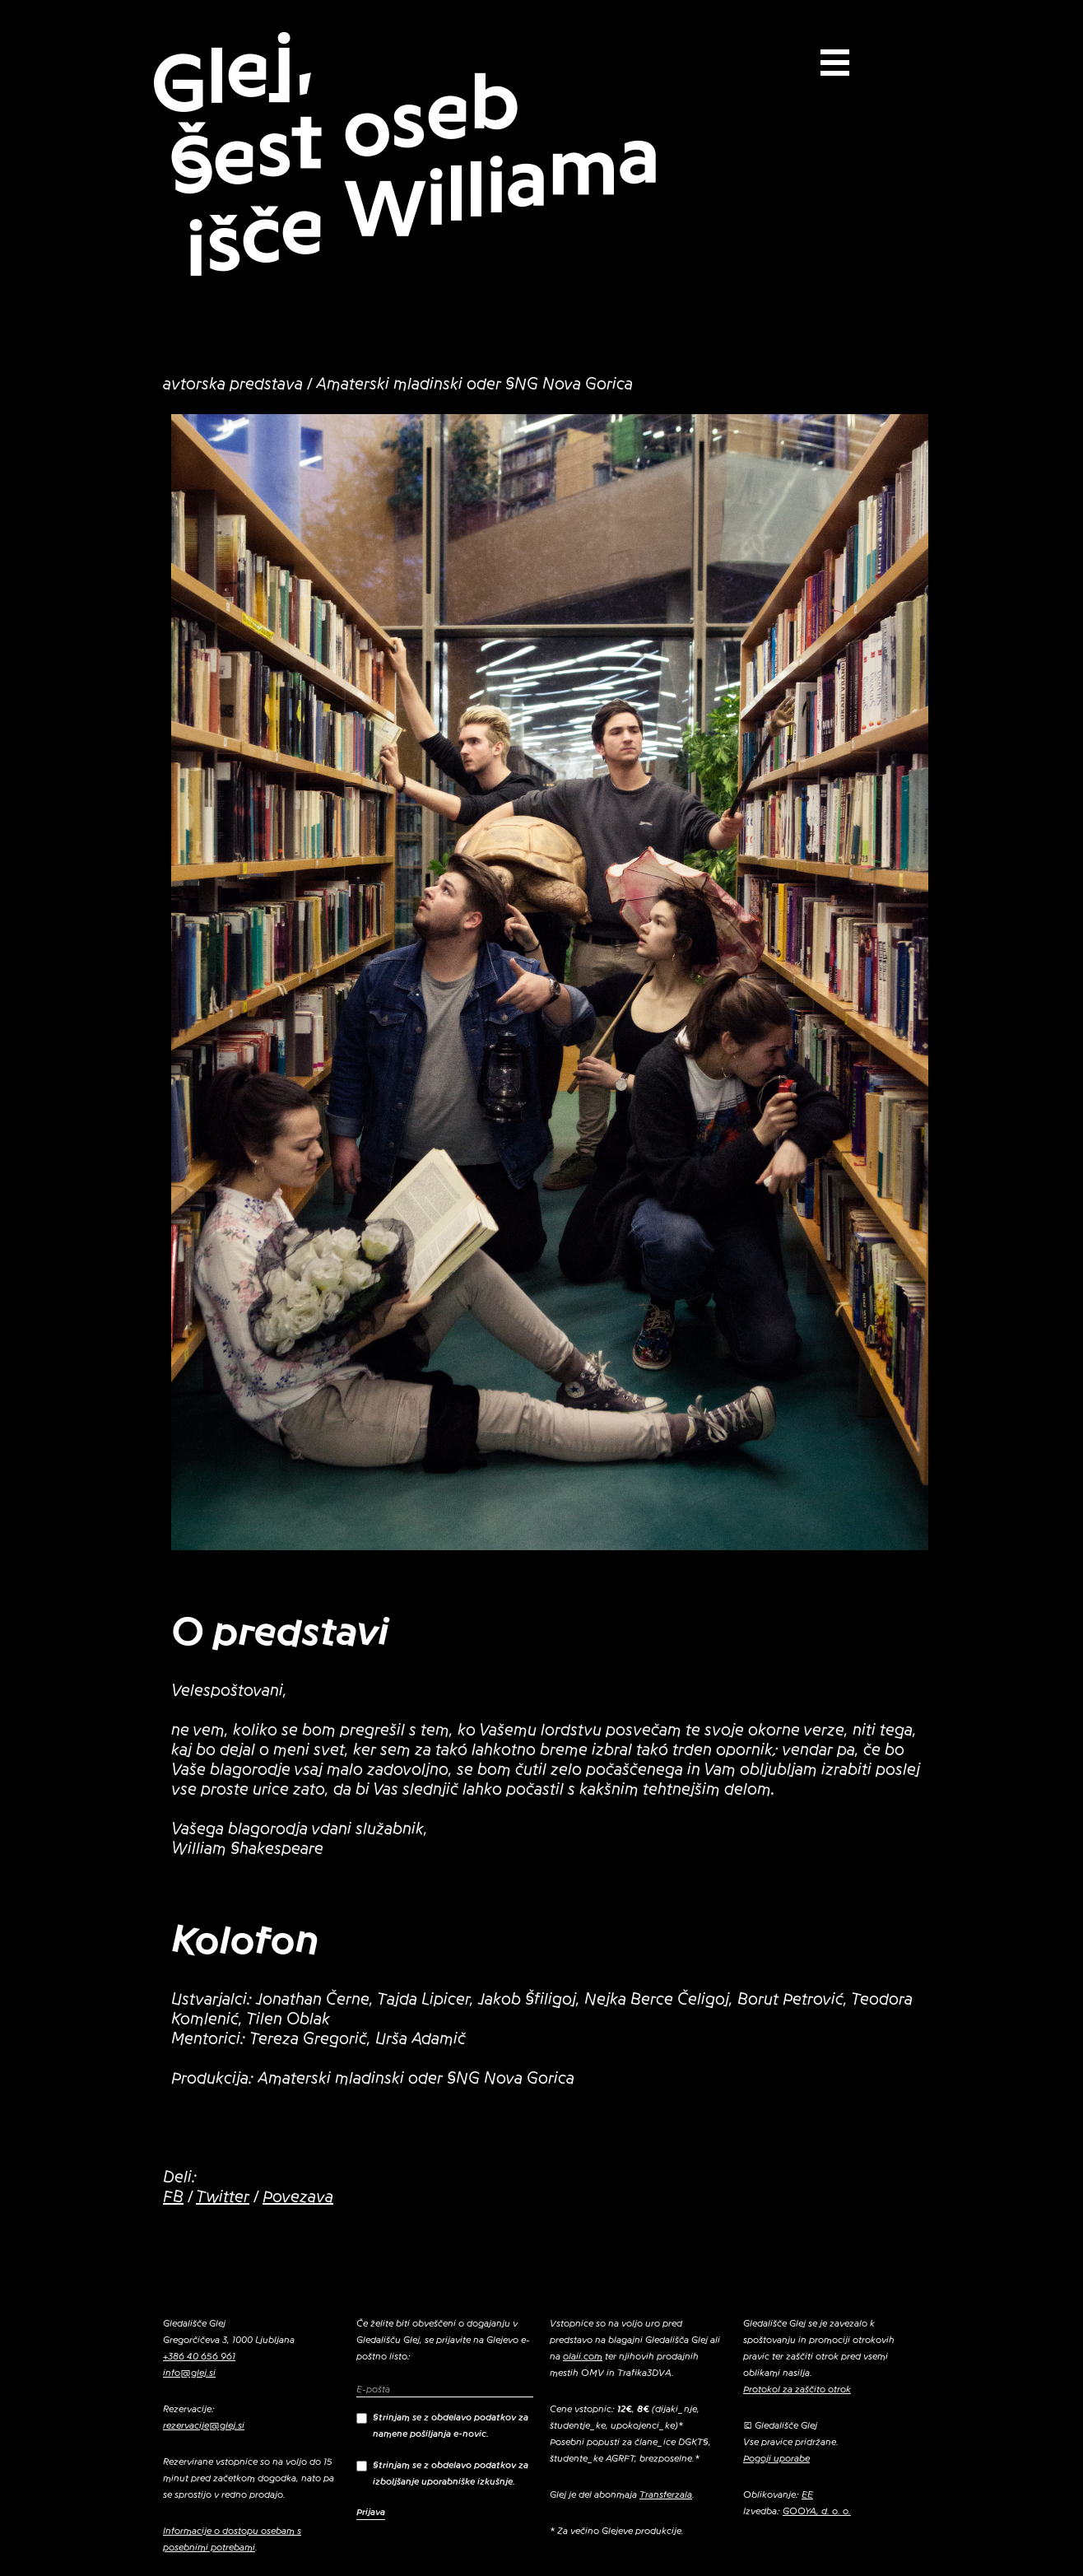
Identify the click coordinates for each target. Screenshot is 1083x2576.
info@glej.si (189, 2373)
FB (173, 2197)
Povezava (298, 2197)
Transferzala (665, 2494)
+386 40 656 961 (199, 2356)
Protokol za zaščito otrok (797, 2389)
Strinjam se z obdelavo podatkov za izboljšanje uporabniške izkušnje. (442, 2473)
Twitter (222, 2197)
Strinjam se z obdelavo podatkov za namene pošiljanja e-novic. (442, 2425)
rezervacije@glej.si (203, 2425)
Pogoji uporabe (776, 2458)
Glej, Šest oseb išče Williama (405, 153)
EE (807, 2494)
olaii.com (582, 2356)
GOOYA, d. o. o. (817, 2511)
